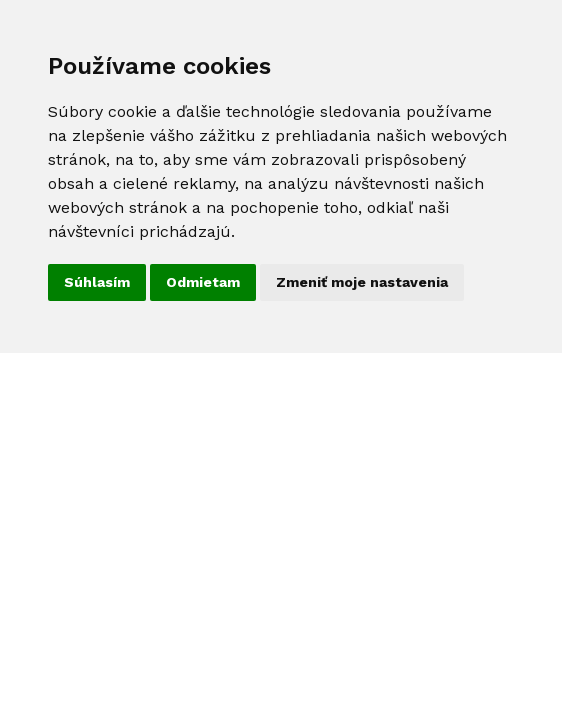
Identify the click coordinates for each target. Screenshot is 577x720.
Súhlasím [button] (97, 282)
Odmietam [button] (203, 282)
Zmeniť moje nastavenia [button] (362, 282)
